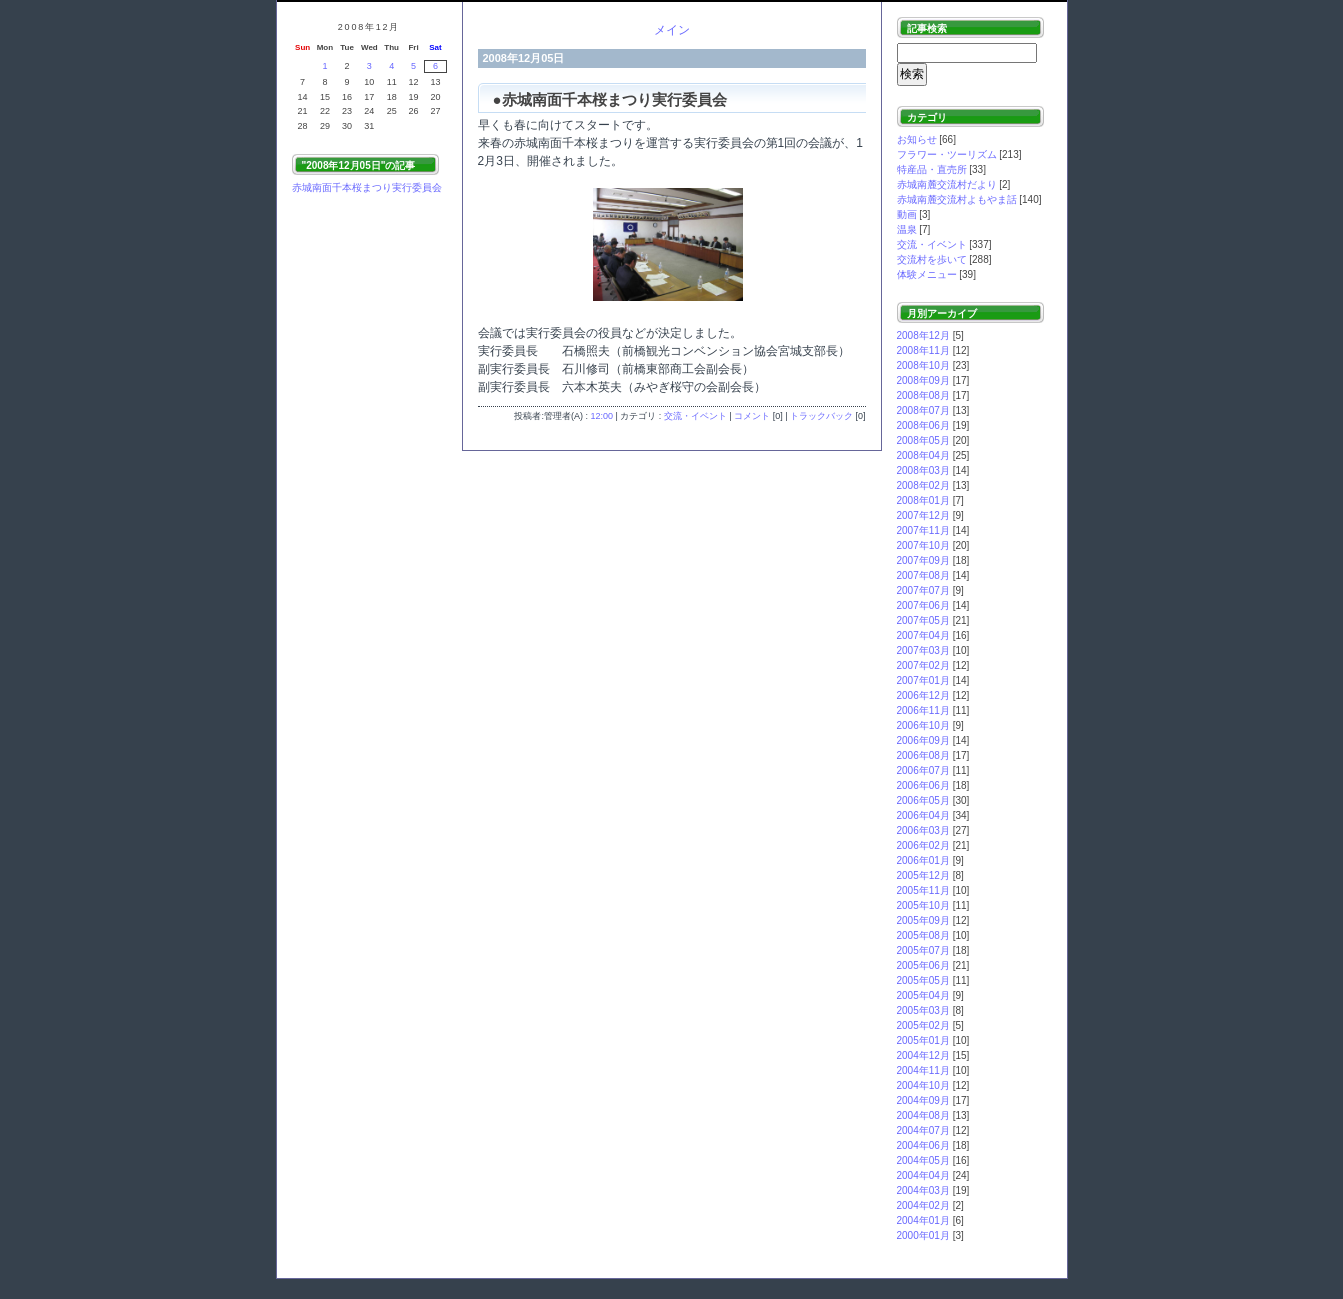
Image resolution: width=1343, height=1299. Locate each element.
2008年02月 (923, 485)
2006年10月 (923, 725)
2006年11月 (923, 710)
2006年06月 (923, 785)
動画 (907, 214)
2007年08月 (923, 575)
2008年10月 (923, 365)
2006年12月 (923, 695)
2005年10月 (923, 905)
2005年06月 (923, 965)
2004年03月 (923, 1190)
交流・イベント (695, 416)
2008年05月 (923, 440)
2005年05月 (923, 980)
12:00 (601, 416)
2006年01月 (923, 860)
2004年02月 (923, 1205)
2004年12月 (923, 1055)
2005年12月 (923, 875)
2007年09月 (923, 560)
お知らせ (917, 139)
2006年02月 (923, 845)
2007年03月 (923, 650)
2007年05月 (923, 620)
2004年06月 (923, 1145)
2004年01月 (923, 1220)
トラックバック (821, 416)
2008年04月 (923, 455)
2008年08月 (923, 395)
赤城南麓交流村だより (947, 184)
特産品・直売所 (932, 169)
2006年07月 (923, 770)
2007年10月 (923, 545)
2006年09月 (923, 740)
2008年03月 (923, 470)
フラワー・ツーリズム (947, 154)
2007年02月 (923, 665)
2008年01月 (923, 500)
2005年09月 (923, 920)
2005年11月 (923, 890)
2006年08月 (923, 755)
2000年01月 (923, 1235)
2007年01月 (923, 680)
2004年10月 (923, 1085)
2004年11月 (923, 1070)
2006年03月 (923, 830)
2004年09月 (923, 1100)
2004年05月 (923, 1160)
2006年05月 (923, 800)
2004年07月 (923, 1130)
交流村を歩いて (932, 259)
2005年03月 (923, 1010)
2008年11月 (923, 350)
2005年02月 (923, 1025)
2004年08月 (923, 1115)
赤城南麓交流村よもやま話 (957, 199)
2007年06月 (923, 605)
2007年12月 (923, 515)
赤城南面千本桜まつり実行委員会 (367, 187)
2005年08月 (923, 935)
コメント (752, 416)
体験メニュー (927, 274)
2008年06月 (923, 425)
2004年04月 (923, 1175)
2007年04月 (923, 635)
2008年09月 (923, 380)
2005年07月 (923, 950)
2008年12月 (923, 335)
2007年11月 (923, 530)
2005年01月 (923, 1040)
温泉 (907, 229)
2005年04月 (923, 995)
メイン (672, 30)
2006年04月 (923, 815)
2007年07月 (923, 590)
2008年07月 (923, 410)
